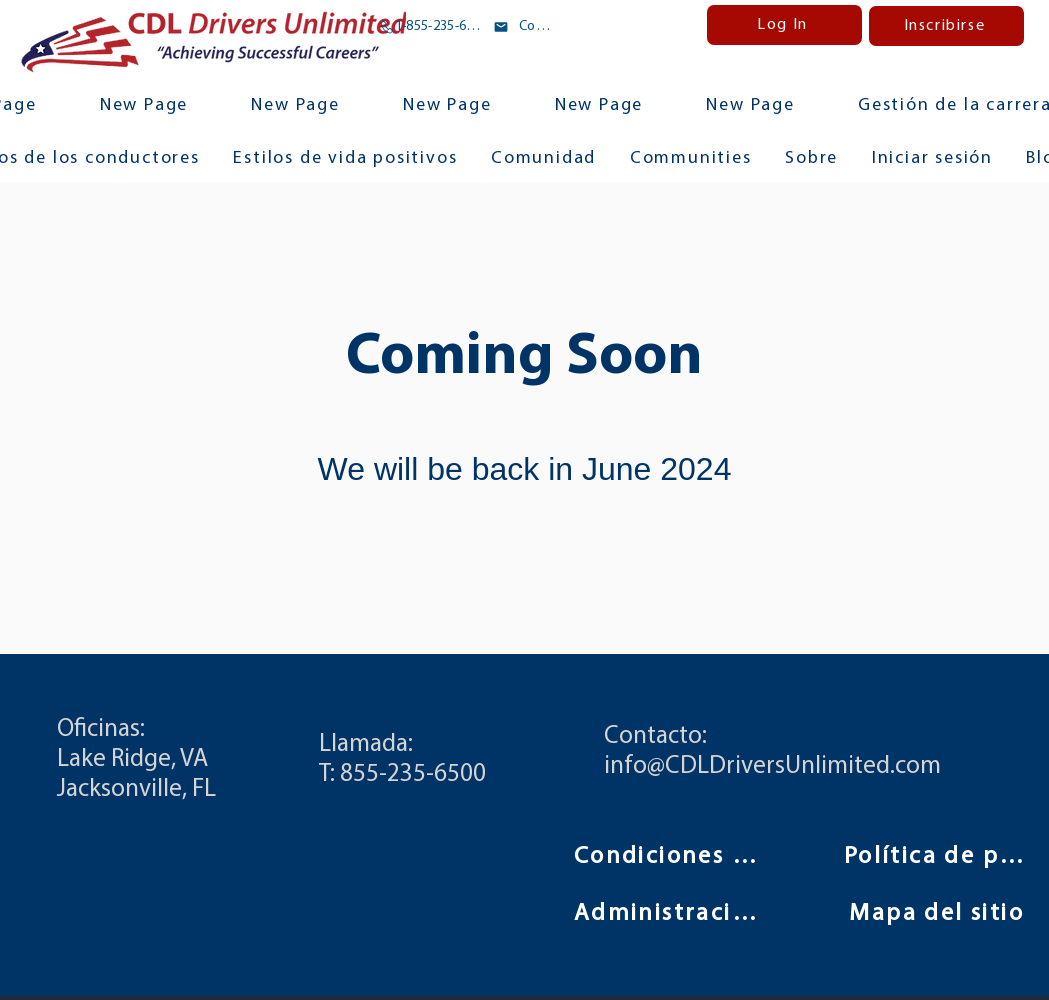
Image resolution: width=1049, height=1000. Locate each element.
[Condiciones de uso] (669, 857)
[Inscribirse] (946, 26)
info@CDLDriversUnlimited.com (772, 766)
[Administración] (669, 914)
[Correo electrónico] (523, 27)
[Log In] (784, 25)
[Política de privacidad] (939, 857)
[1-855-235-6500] (432, 27)
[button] (690, 159)
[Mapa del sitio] (939, 914)
